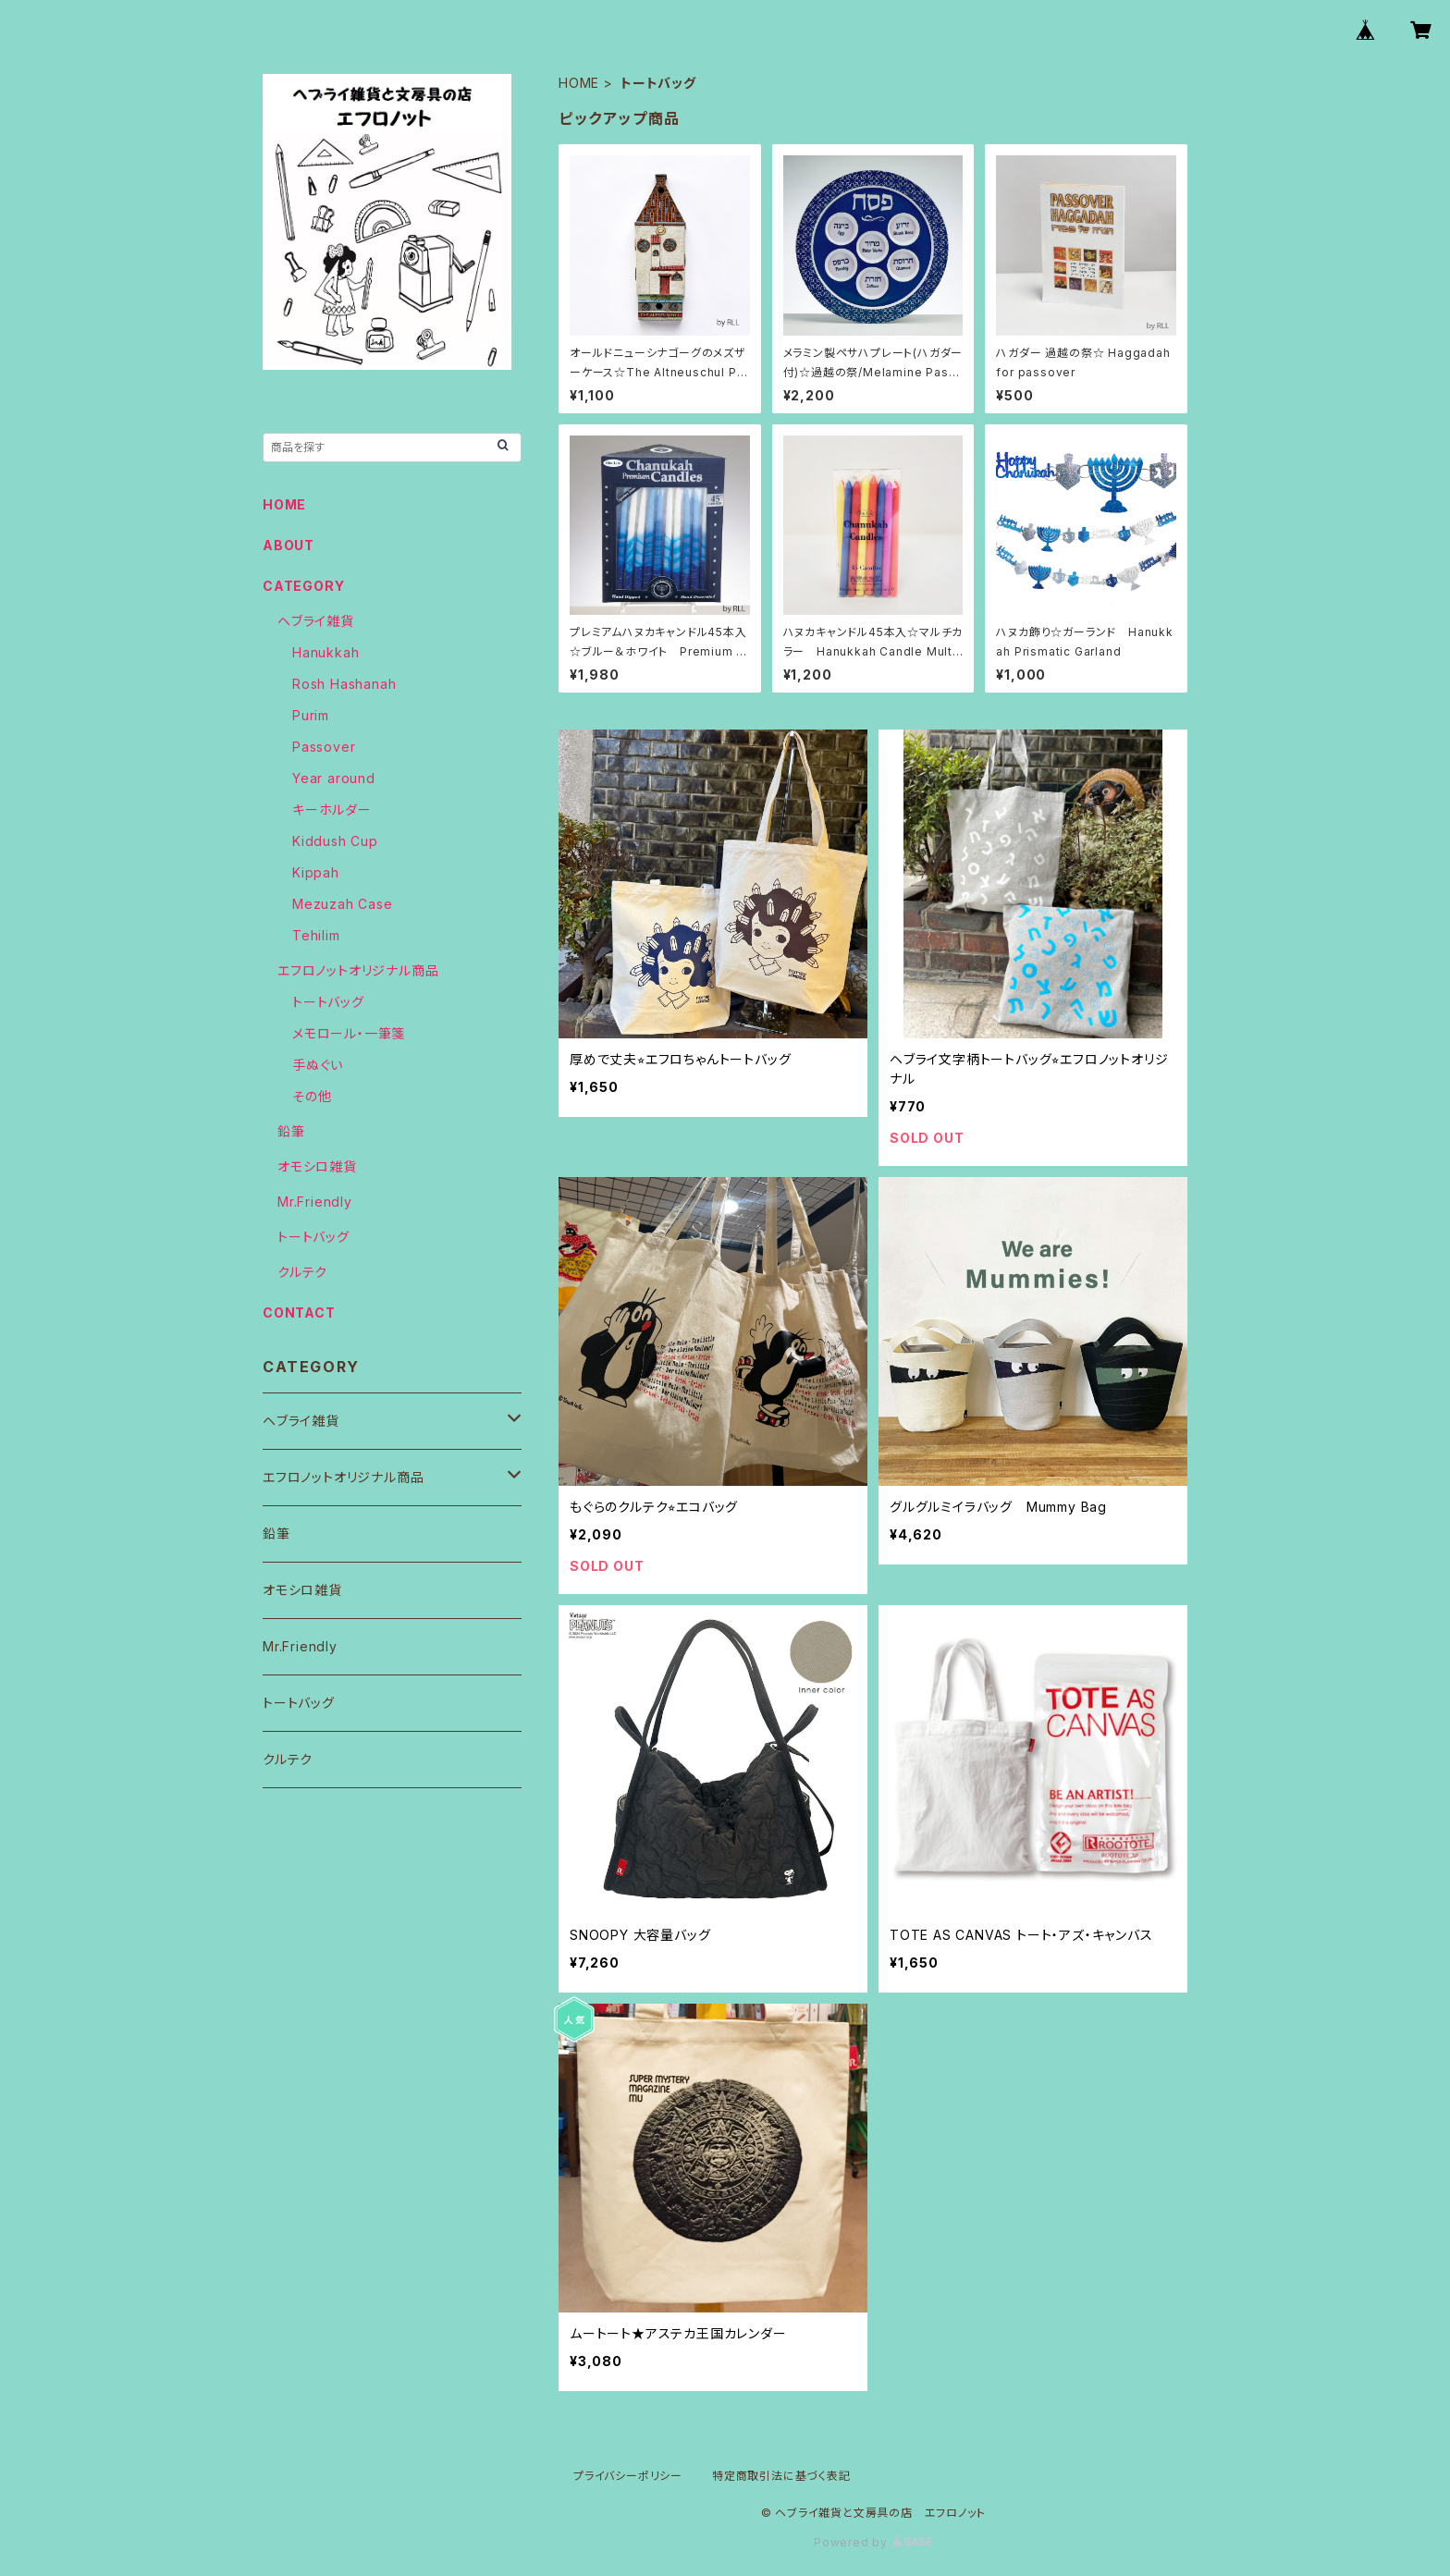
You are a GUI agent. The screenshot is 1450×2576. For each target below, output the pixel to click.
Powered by (873, 2542)
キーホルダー (332, 809)
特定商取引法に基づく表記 (781, 2476)
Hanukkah (325, 652)
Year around (333, 778)
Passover (323, 746)
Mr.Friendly (314, 1201)
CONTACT (299, 1312)
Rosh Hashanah (344, 684)
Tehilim (316, 935)
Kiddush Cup (335, 841)
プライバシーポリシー (627, 2476)
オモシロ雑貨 (317, 1166)
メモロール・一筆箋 (348, 1033)
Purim (310, 715)
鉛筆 (291, 1131)
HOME (579, 83)
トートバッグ (328, 1002)
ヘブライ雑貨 (315, 621)
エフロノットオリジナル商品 (357, 970)
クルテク (302, 1272)
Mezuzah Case (342, 904)
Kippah (315, 872)
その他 (311, 1096)
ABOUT (288, 545)
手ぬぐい (317, 1065)
